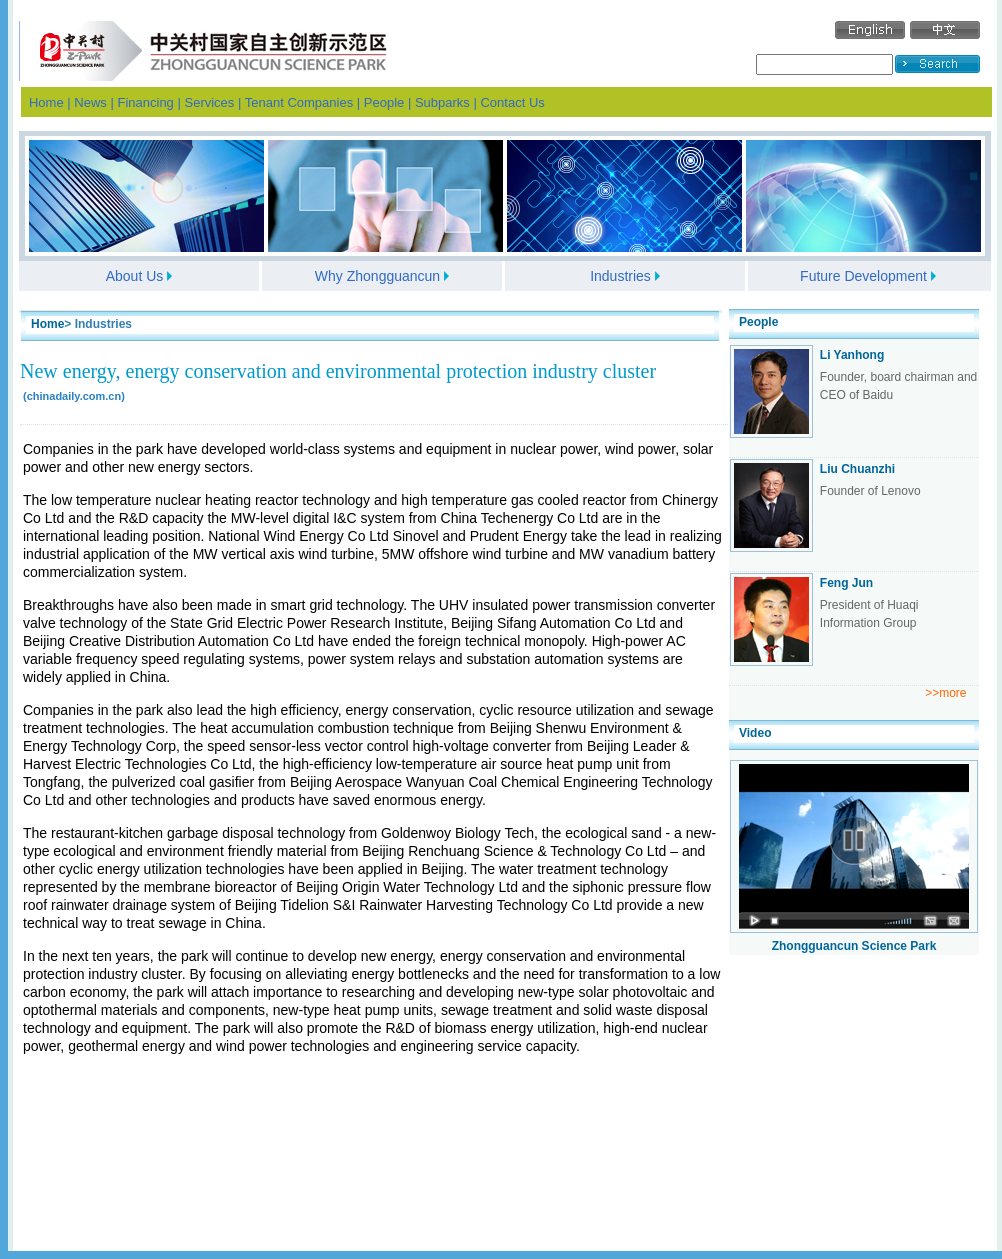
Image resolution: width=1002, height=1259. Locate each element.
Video (755, 733)
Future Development (863, 276)
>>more (945, 693)
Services (209, 102)
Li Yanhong (852, 355)
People (384, 102)
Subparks (442, 102)
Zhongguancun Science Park (854, 946)
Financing (145, 102)
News (90, 102)
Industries (620, 276)
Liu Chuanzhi (857, 469)
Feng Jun (846, 583)
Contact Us (512, 102)
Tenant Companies (299, 102)
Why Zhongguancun (377, 276)
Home (46, 102)
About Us (135, 276)
